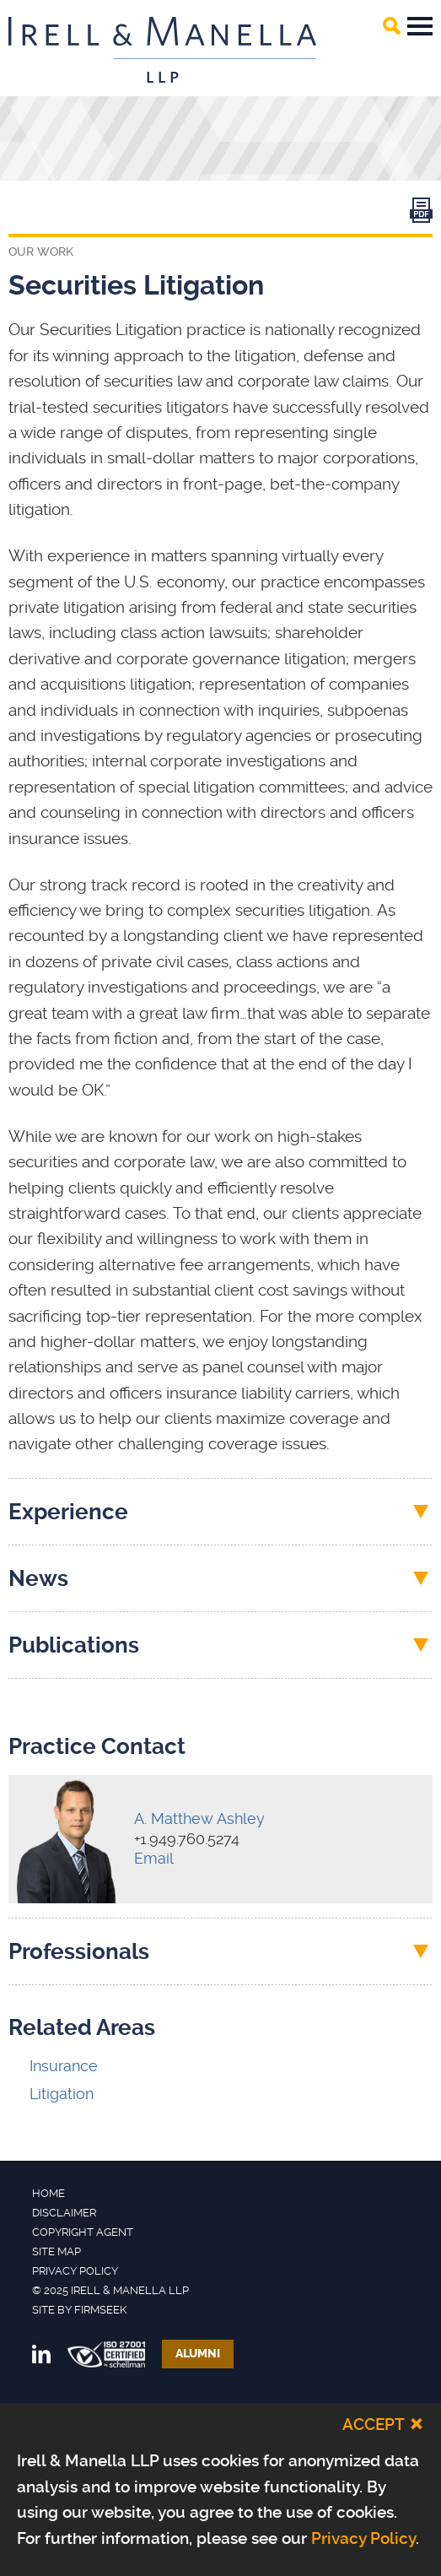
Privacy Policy (75, 2271)
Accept (373, 2424)
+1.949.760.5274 (186, 1839)
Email (154, 1858)
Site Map (56, 2251)
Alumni (197, 2353)
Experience (68, 1511)
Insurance (64, 2066)
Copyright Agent (82, 2232)
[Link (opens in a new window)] (421, 214)
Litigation (62, 2093)
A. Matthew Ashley (199, 1818)
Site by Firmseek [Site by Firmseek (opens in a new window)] (79, 2309)
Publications (73, 1645)
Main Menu (420, 26)
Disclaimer (64, 2212)
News (38, 1578)
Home (48, 2193)
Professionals (78, 1951)
